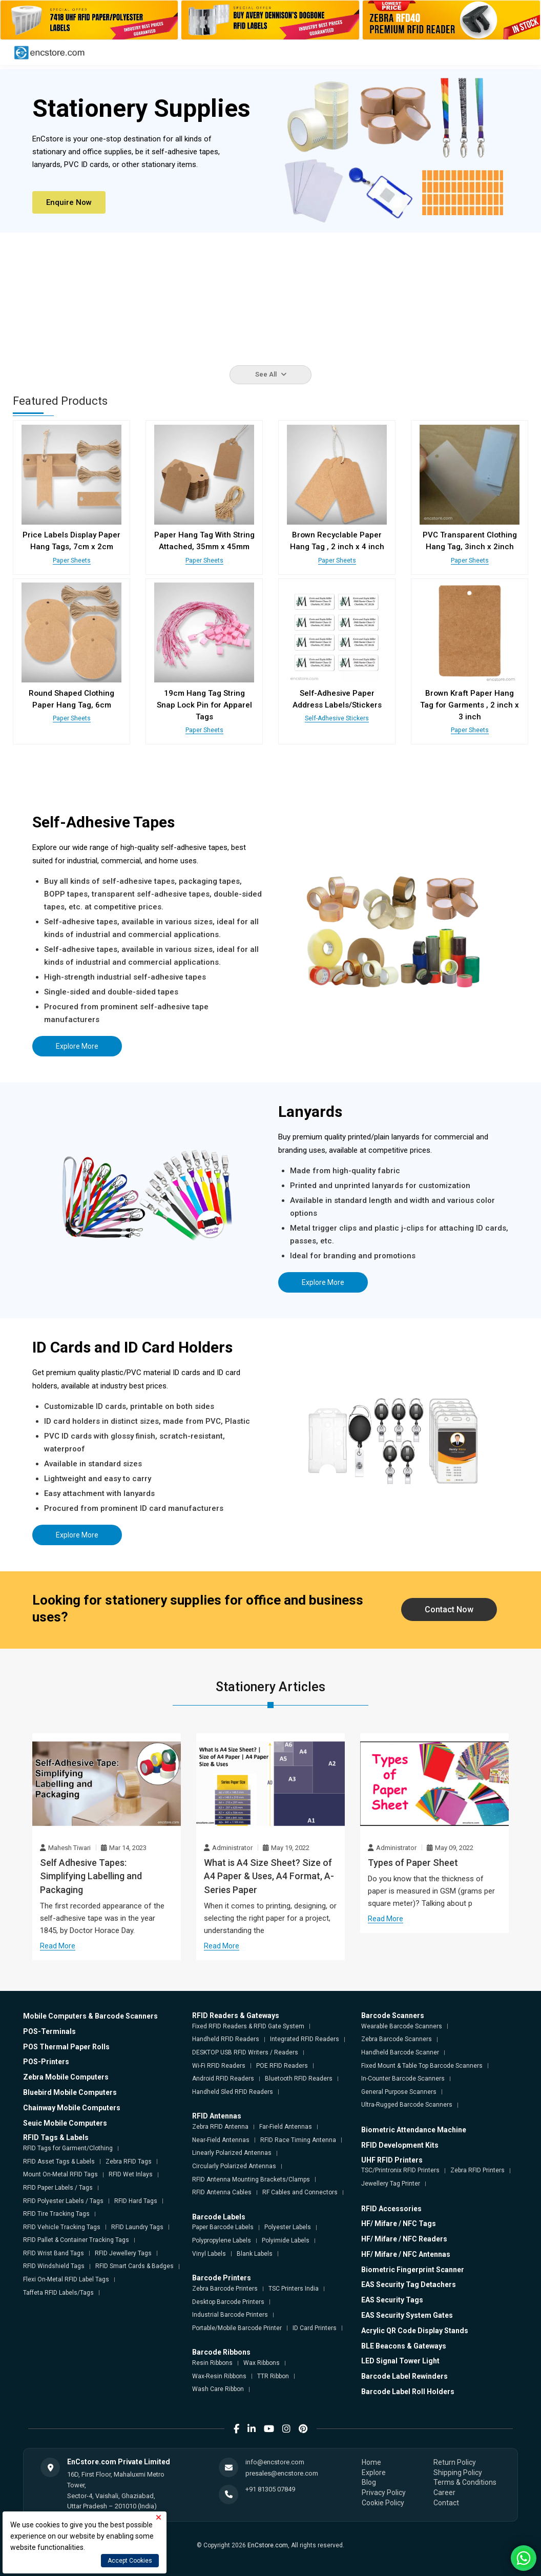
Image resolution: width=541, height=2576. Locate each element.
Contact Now (449, 1609)
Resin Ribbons (212, 2362)
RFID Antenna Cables (222, 2191)
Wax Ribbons (261, 2362)
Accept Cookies (130, 2560)
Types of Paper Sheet (412, 1862)
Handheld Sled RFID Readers (232, 2091)
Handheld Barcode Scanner (400, 2051)
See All (270, 374)
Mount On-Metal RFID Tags (60, 2173)
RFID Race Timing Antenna (298, 2139)
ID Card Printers (315, 2327)
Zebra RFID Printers (477, 2169)
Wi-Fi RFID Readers (218, 2064)
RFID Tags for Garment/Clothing (68, 2147)
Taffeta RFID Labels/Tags (58, 2292)
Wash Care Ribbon (218, 2388)
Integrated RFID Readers (304, 2038)
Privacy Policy (384, 2492)
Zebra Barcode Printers (225, 2288)
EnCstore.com (267, 2544)
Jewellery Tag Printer (390, 2183)
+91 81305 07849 (270, 2488)
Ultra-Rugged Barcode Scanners (406, 2104)
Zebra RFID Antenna (220, 2126)
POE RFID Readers (282, 2064)
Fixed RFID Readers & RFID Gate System (248, 2025)
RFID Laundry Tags (137, 2226)
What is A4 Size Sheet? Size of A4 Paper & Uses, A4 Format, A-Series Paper (269, 1876)
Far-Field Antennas (285, 2126)
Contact (446, 2502)
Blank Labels (255, 2253)
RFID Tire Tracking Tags (56, 2213)
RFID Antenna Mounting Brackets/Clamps (251, 2178)
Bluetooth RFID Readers (298, 2078)
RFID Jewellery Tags (123, 2252)
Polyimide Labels (285, 2239)
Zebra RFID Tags (129, 2161)
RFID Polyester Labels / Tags (63, 2200)
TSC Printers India (293, 2288)
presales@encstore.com (281, 2473)
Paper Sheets (71, 560)
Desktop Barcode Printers (228, 2301)
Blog (369, 2482)
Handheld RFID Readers (225, 2038)
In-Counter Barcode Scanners (403, 2078)
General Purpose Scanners (398, 2091)
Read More (57, 1932)
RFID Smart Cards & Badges (134, 2265)
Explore (374, 2472)
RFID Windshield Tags (54, 2265)
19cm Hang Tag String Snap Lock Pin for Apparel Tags (204, 704)
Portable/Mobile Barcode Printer (237, 2327)
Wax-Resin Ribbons (219, 2375)
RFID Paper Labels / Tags (58, 2187)
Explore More (77, 1046)
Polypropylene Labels (221, 2239)
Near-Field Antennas (220, 2139)
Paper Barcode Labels (223, 2226)
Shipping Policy (457, 2472)
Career (444, 2492)
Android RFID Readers (223, 2078)
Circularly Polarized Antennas (234, 2165)
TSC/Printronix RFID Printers (400, 2169)
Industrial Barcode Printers (230, 2314)
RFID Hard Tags (135, 2200)
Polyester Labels (287, 2226)
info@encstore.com (274, 2461)
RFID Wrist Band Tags (53, 2252)
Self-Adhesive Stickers (337, 717)
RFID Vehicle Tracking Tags (61, 2226)
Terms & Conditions (464, 2482)
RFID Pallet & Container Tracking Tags (76, 2239)
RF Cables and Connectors (300, 2191)
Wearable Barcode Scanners (401, 2025)
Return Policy (454, 2462)
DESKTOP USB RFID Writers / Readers (245, 2051)
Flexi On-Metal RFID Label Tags (66, 2278)
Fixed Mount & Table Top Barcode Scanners (422, 2064)
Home (371, 2462)
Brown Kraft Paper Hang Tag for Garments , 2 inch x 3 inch (469, 704)
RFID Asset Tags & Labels (59, 2161)
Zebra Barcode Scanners (396, 2038)
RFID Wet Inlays (131, 2173)
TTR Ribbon (273, 2375)
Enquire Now (69, 202)
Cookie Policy (383, 2502)
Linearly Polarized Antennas (232, 2152)
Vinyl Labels (209, 2253)
